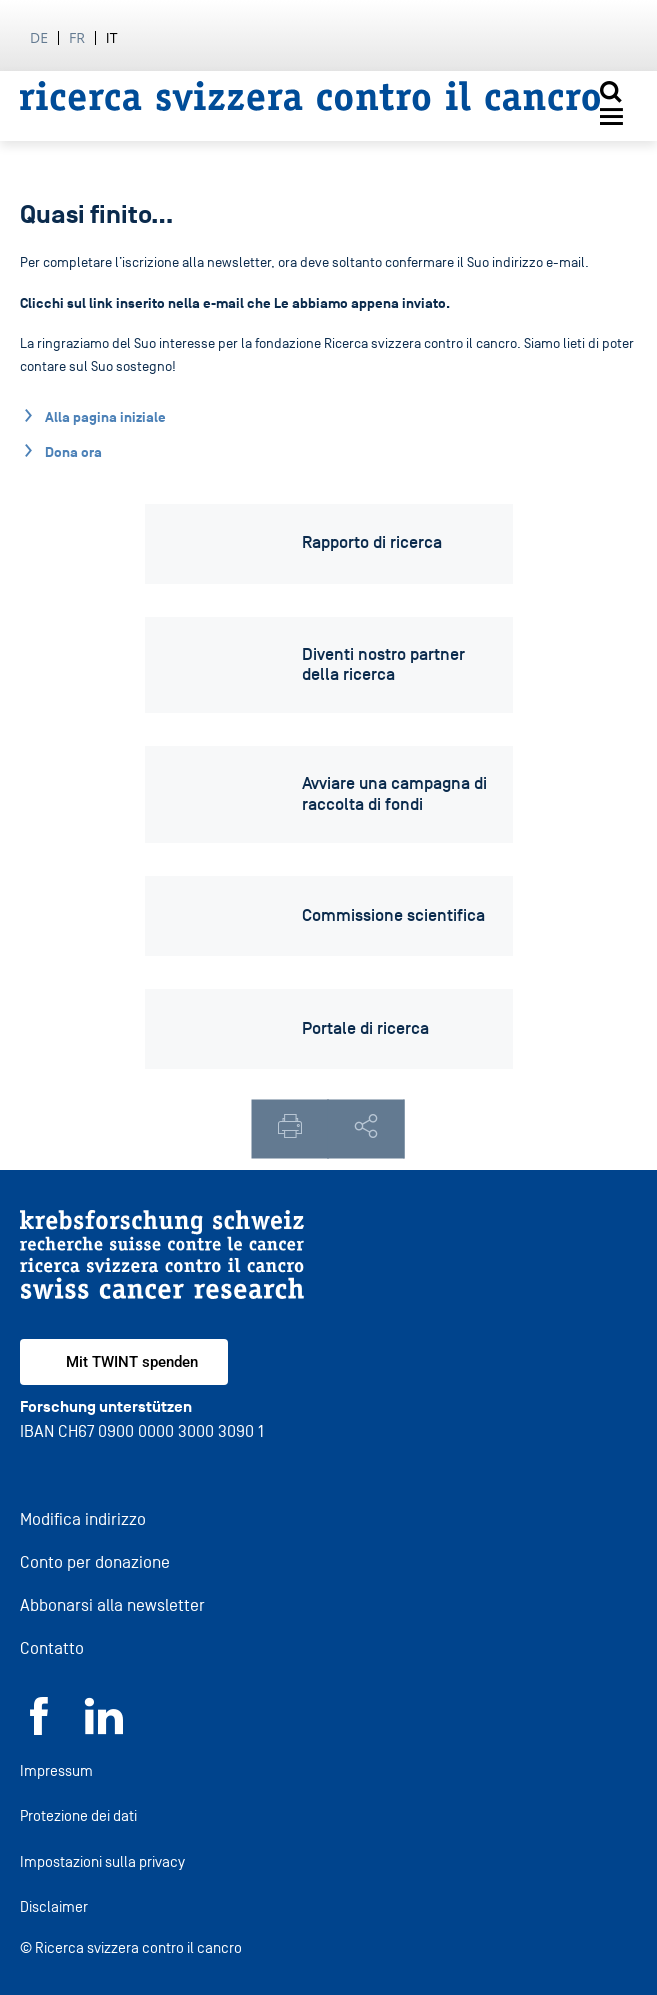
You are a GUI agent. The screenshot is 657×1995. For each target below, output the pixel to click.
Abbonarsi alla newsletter (112, 1605)
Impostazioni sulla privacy (102, 1861)
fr (77, 37)
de (39, 37)
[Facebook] (39, 1729)
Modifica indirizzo (83, 1519)
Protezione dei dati (78, 1815)
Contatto (52, 1648)
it (112, 37)
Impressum (56, 1770)
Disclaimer (54, 1906)
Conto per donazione (95, 1562)
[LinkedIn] (104, 1729)
